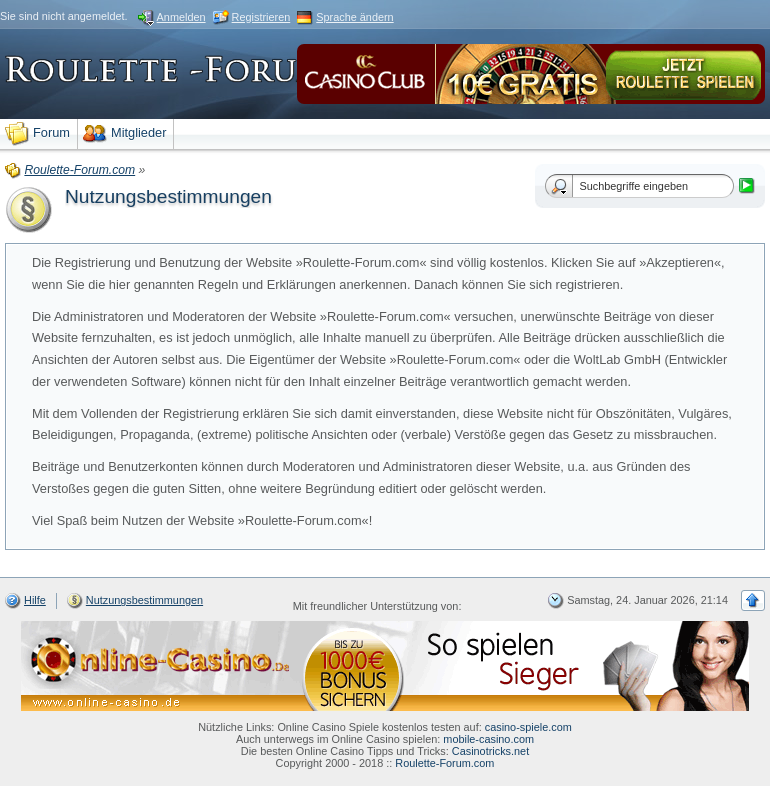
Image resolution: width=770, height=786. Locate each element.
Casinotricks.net (490, 751)
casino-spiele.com (528, 727)
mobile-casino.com (488, 739)
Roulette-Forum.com (444, 763)
